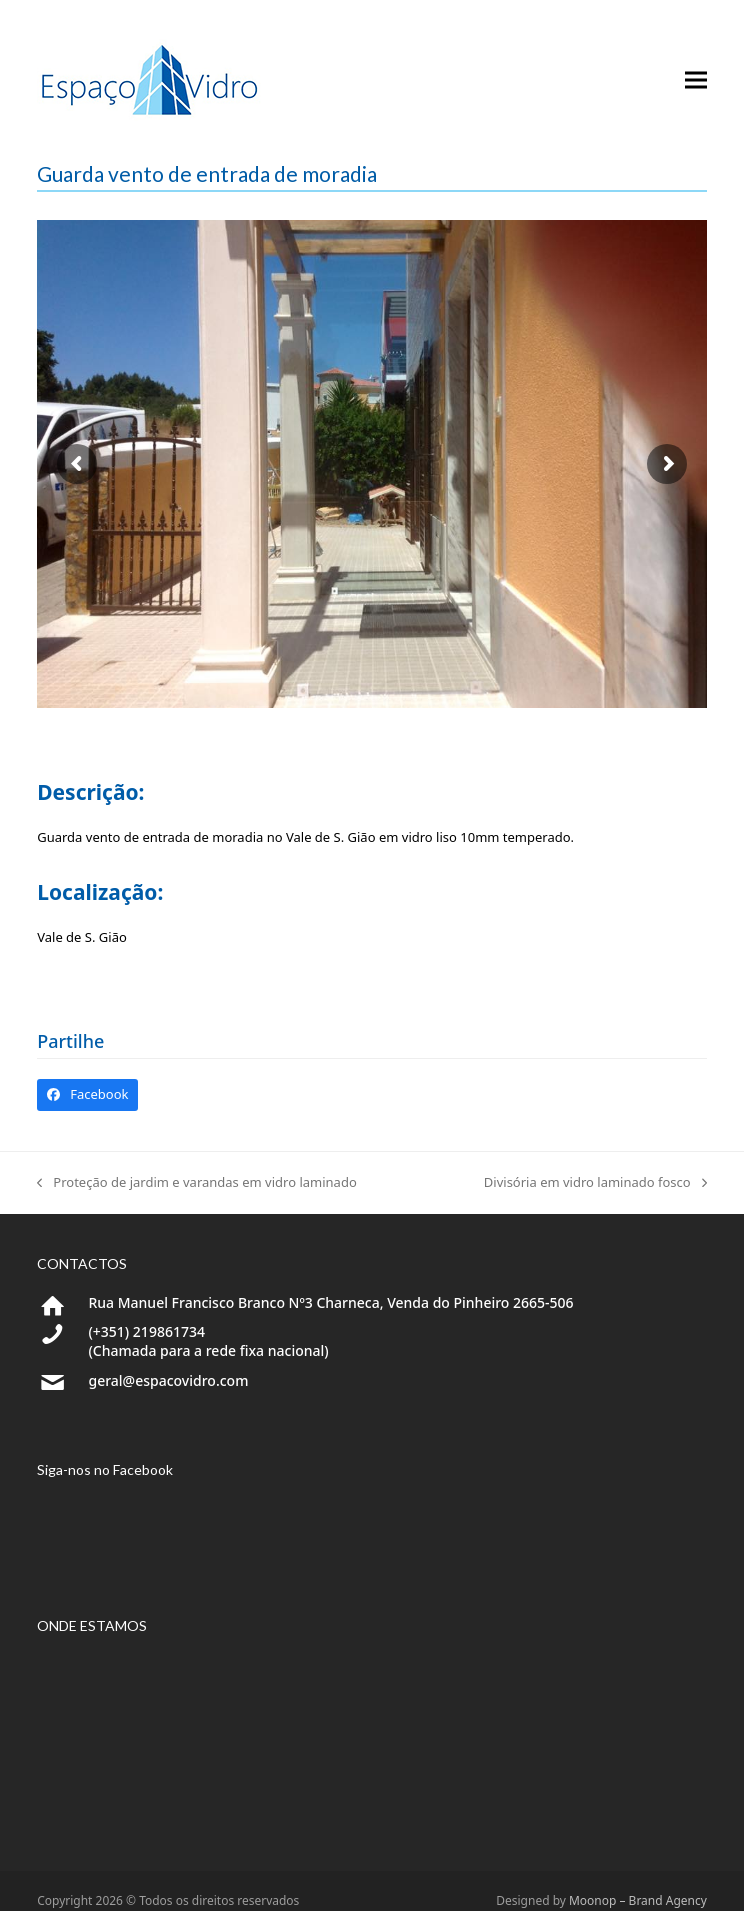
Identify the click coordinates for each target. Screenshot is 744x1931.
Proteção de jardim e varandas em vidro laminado (197, 1183)
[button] (696, 80)
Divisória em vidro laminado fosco (595, 1183)
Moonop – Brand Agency (638, 1900)
